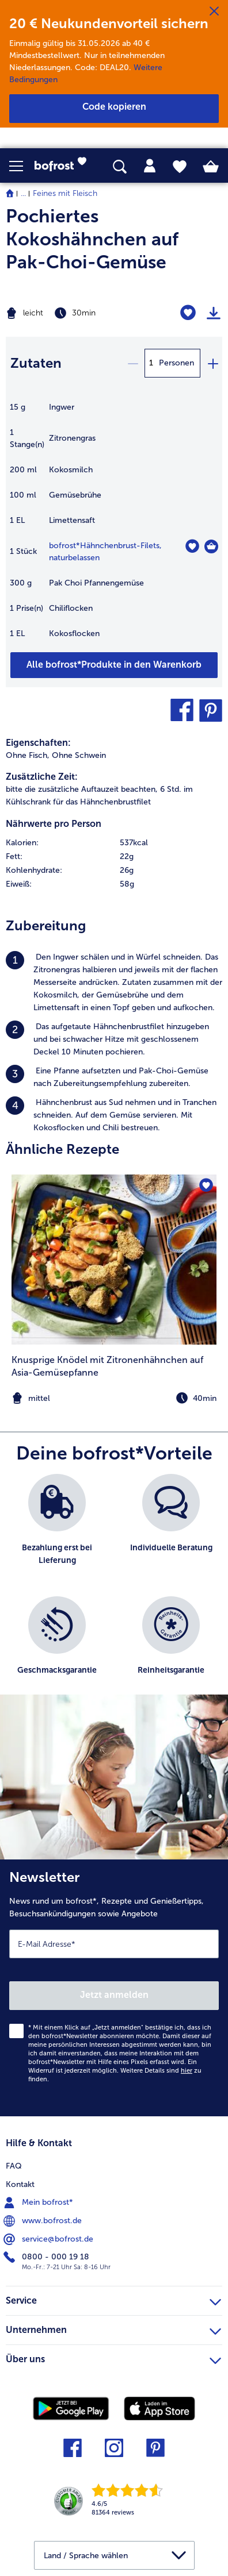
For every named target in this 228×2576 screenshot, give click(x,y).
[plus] (212, 363)
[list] (114, 1590)
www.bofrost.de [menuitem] (44, 2221)
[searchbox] (120, 167)
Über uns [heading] (113, 2357)
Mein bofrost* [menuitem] (39, 2202)
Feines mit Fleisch (65, 193)
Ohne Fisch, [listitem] (28, 755)
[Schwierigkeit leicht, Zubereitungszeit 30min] (76, 313)
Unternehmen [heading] (113, 2328)
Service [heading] (113, 2299)
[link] (64, 166)
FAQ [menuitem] (14, 2166)
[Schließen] (214, 11)
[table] (114, 526)
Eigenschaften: (38, 742)
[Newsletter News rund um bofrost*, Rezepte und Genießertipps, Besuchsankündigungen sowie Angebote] (114, 1987)
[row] (114, 843)
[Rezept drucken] (213, 313)
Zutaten (36, 363)
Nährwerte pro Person (53, 823)
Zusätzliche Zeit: (42, 776)
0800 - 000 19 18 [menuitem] (47, 2257)
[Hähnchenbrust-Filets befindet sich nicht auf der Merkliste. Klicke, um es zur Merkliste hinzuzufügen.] (192, 546)
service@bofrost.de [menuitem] (49, 2239)
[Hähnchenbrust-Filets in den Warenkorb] (211, 546)
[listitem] (114, 982)
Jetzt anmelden (114, 1994)
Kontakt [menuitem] (20, 2184)
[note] (114, 1398)
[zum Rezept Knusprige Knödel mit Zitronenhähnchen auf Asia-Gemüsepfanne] (114, 1260)
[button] (22, 166)
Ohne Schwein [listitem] (79, 755)
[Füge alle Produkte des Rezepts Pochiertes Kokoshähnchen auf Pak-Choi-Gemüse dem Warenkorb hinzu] (114, 665)
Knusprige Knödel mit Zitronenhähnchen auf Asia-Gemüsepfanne (107, 1366)
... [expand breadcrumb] (23, 193)
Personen (176, 363)
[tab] (150, 166)
